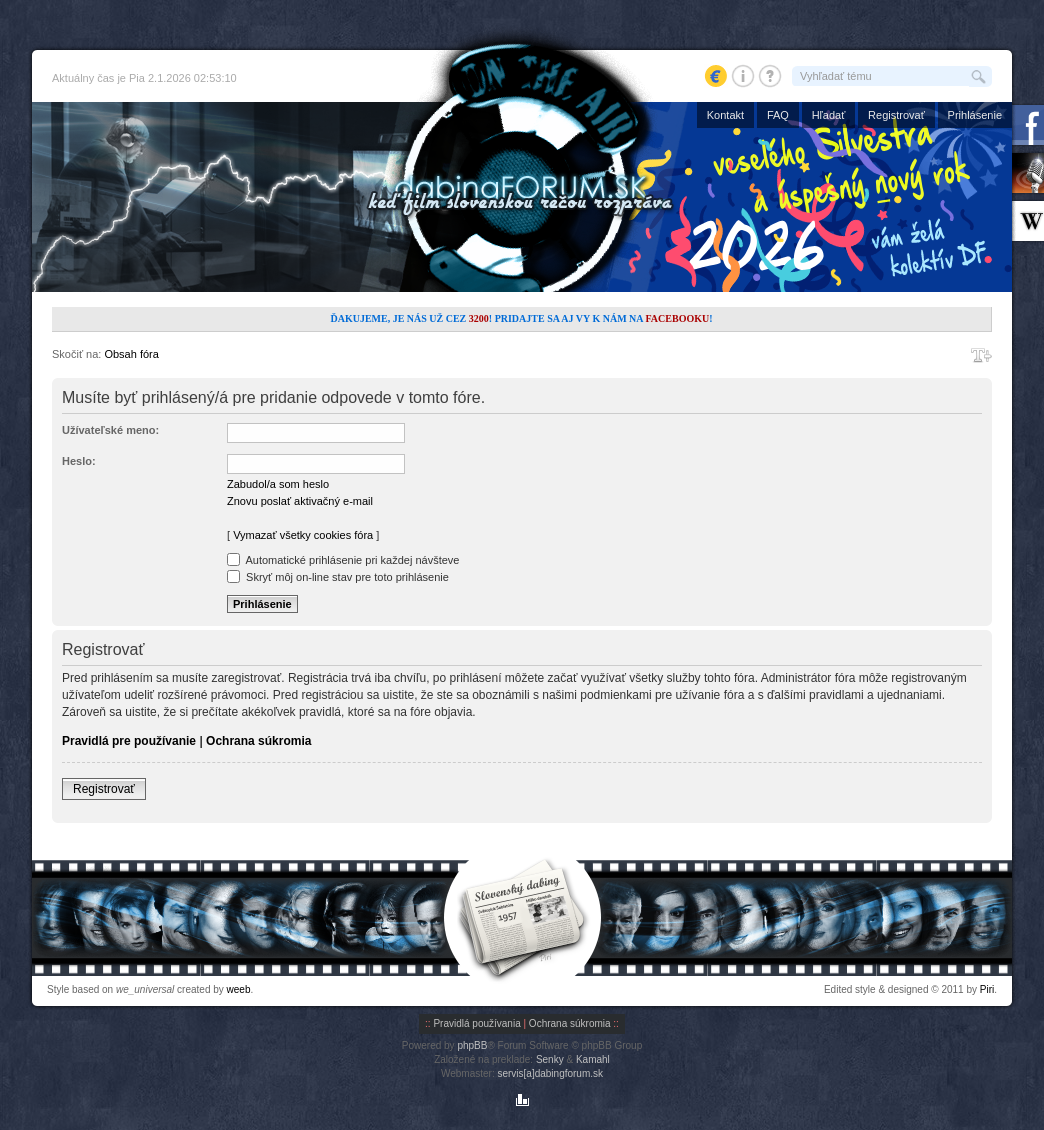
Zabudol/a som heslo (278, 484)
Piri (987, 989)
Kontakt (725, 115)
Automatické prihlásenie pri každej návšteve (343, 560)
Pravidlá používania (476, 1023)
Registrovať (896, 115)
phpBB (472, 1045)
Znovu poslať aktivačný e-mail (300, 501)
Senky (550, 1059)
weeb (239, 989)
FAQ (778, 115)
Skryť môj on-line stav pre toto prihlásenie (338, 577)
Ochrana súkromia (258, 741)
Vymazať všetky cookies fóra (303, 535)
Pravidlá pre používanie (129, 741)
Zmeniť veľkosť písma (981, 355)
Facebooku (677, 318)
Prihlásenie (975, 115)
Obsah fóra (131, 354)
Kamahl (593, 1059)
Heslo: (79, 461)
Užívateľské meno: (110, 430)
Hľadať (829, 115)
